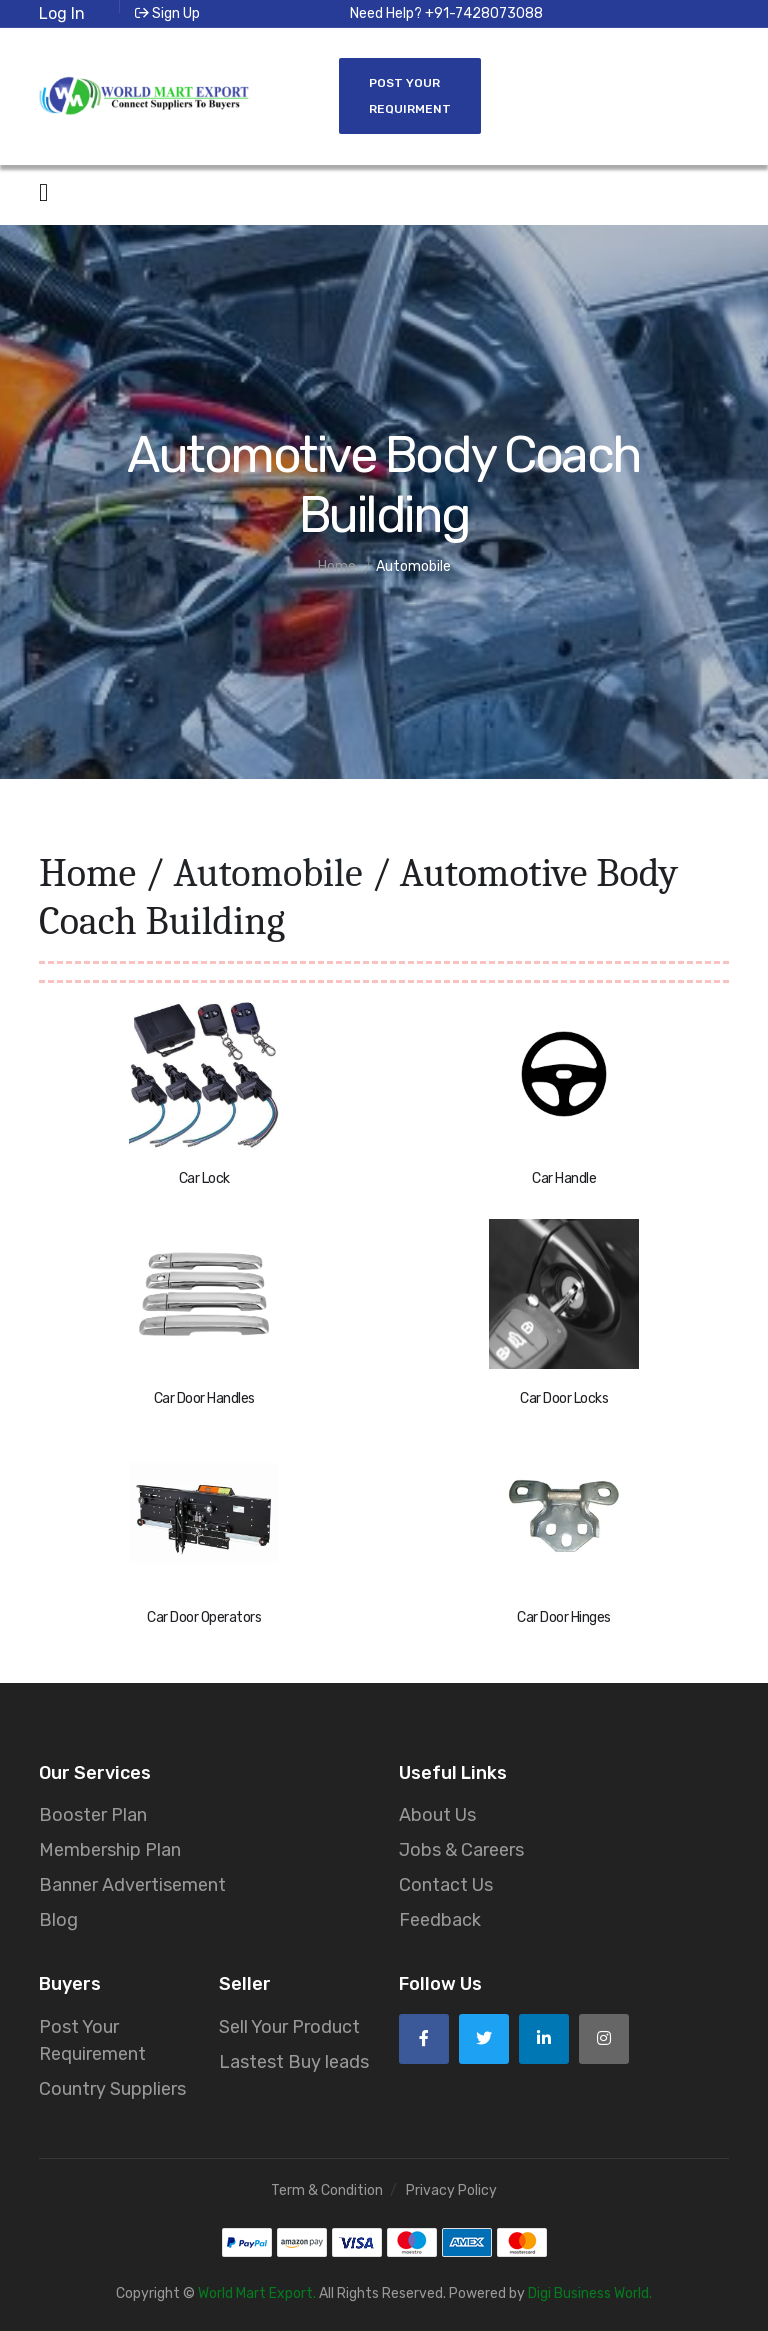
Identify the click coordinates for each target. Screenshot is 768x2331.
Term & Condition (327, 2190)
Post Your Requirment (410, 96)
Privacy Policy (451, 2190)
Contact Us (446, 1885)
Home (87, 873)
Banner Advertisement (132, 1885)
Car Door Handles (204, 1398)
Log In (62, 13)
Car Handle (564, 1178)
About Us (437, 1815)
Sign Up (167, 13)
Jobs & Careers (461, 1850)
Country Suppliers (112, 2089)
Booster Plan (93, 1815)
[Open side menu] (43, 193)
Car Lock (204, 1178)
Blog (58, 1920)
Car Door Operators (204, 1617)
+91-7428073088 (484, 13)
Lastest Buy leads (294, 2062)
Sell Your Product (289, 2027)
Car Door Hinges (564, 1617)
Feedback (440, 1920)
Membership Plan (110, 1850)
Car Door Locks (564, 1398)
